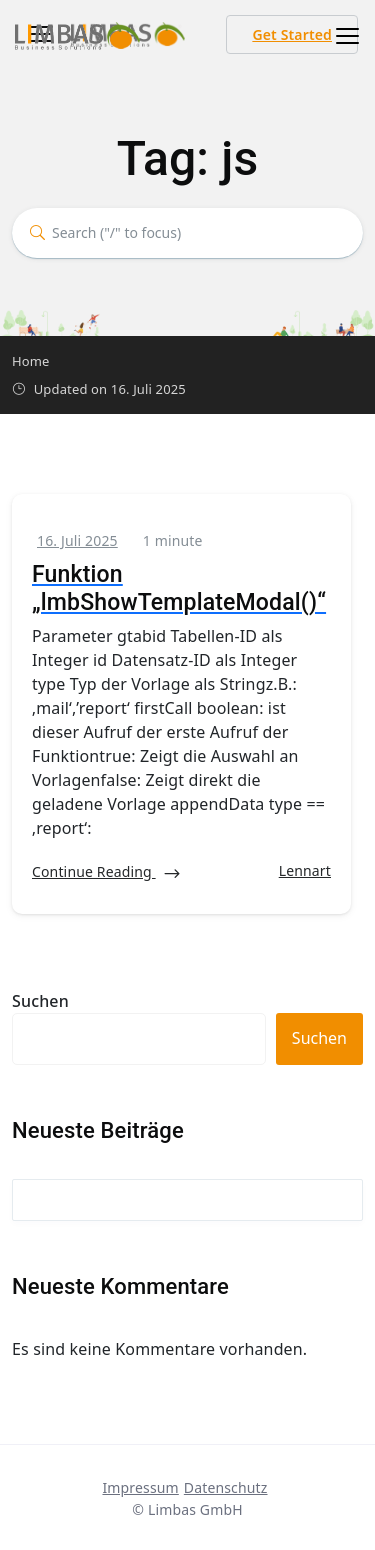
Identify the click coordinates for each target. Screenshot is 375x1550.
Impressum (140, 1487)
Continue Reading (107, 872)
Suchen (40, 1001)
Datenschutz (226, 1487)
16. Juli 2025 (77, 540)
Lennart (305, 870)
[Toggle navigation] (341, 36)
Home (31, 361)
